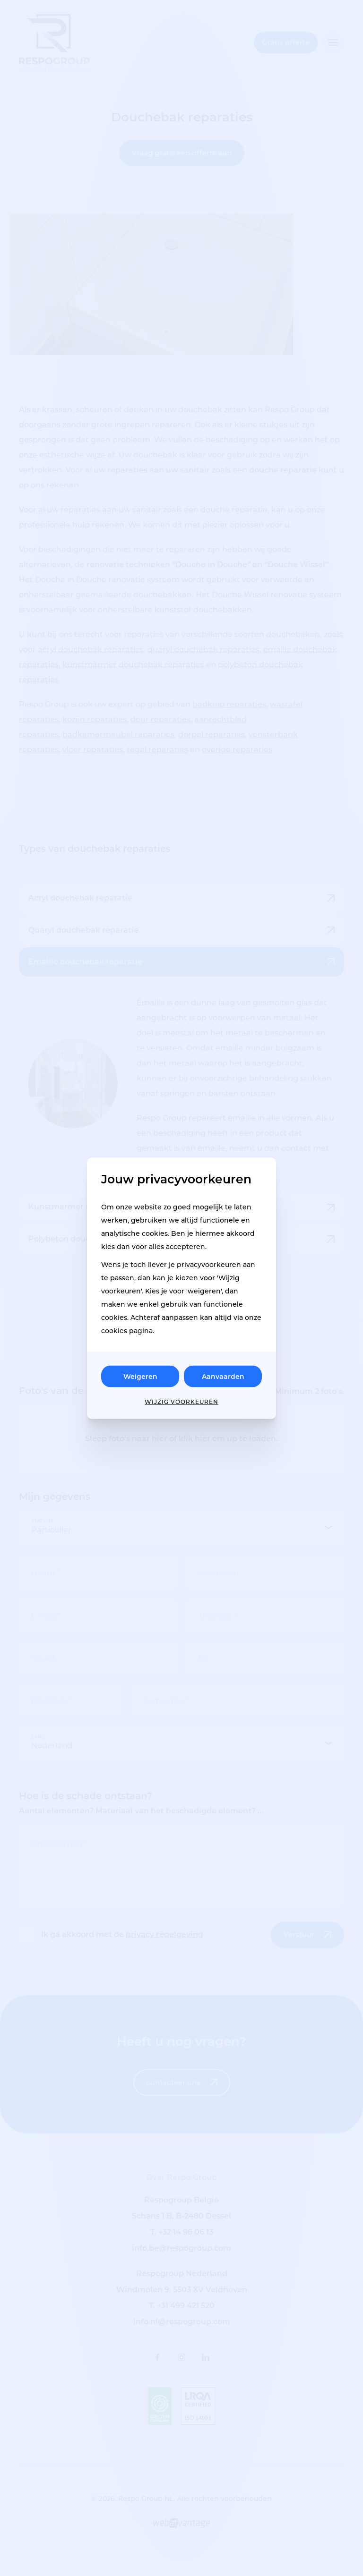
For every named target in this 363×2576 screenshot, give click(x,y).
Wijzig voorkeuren (181, 1401)
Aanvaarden (223, 1376)
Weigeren (140, 1376)
